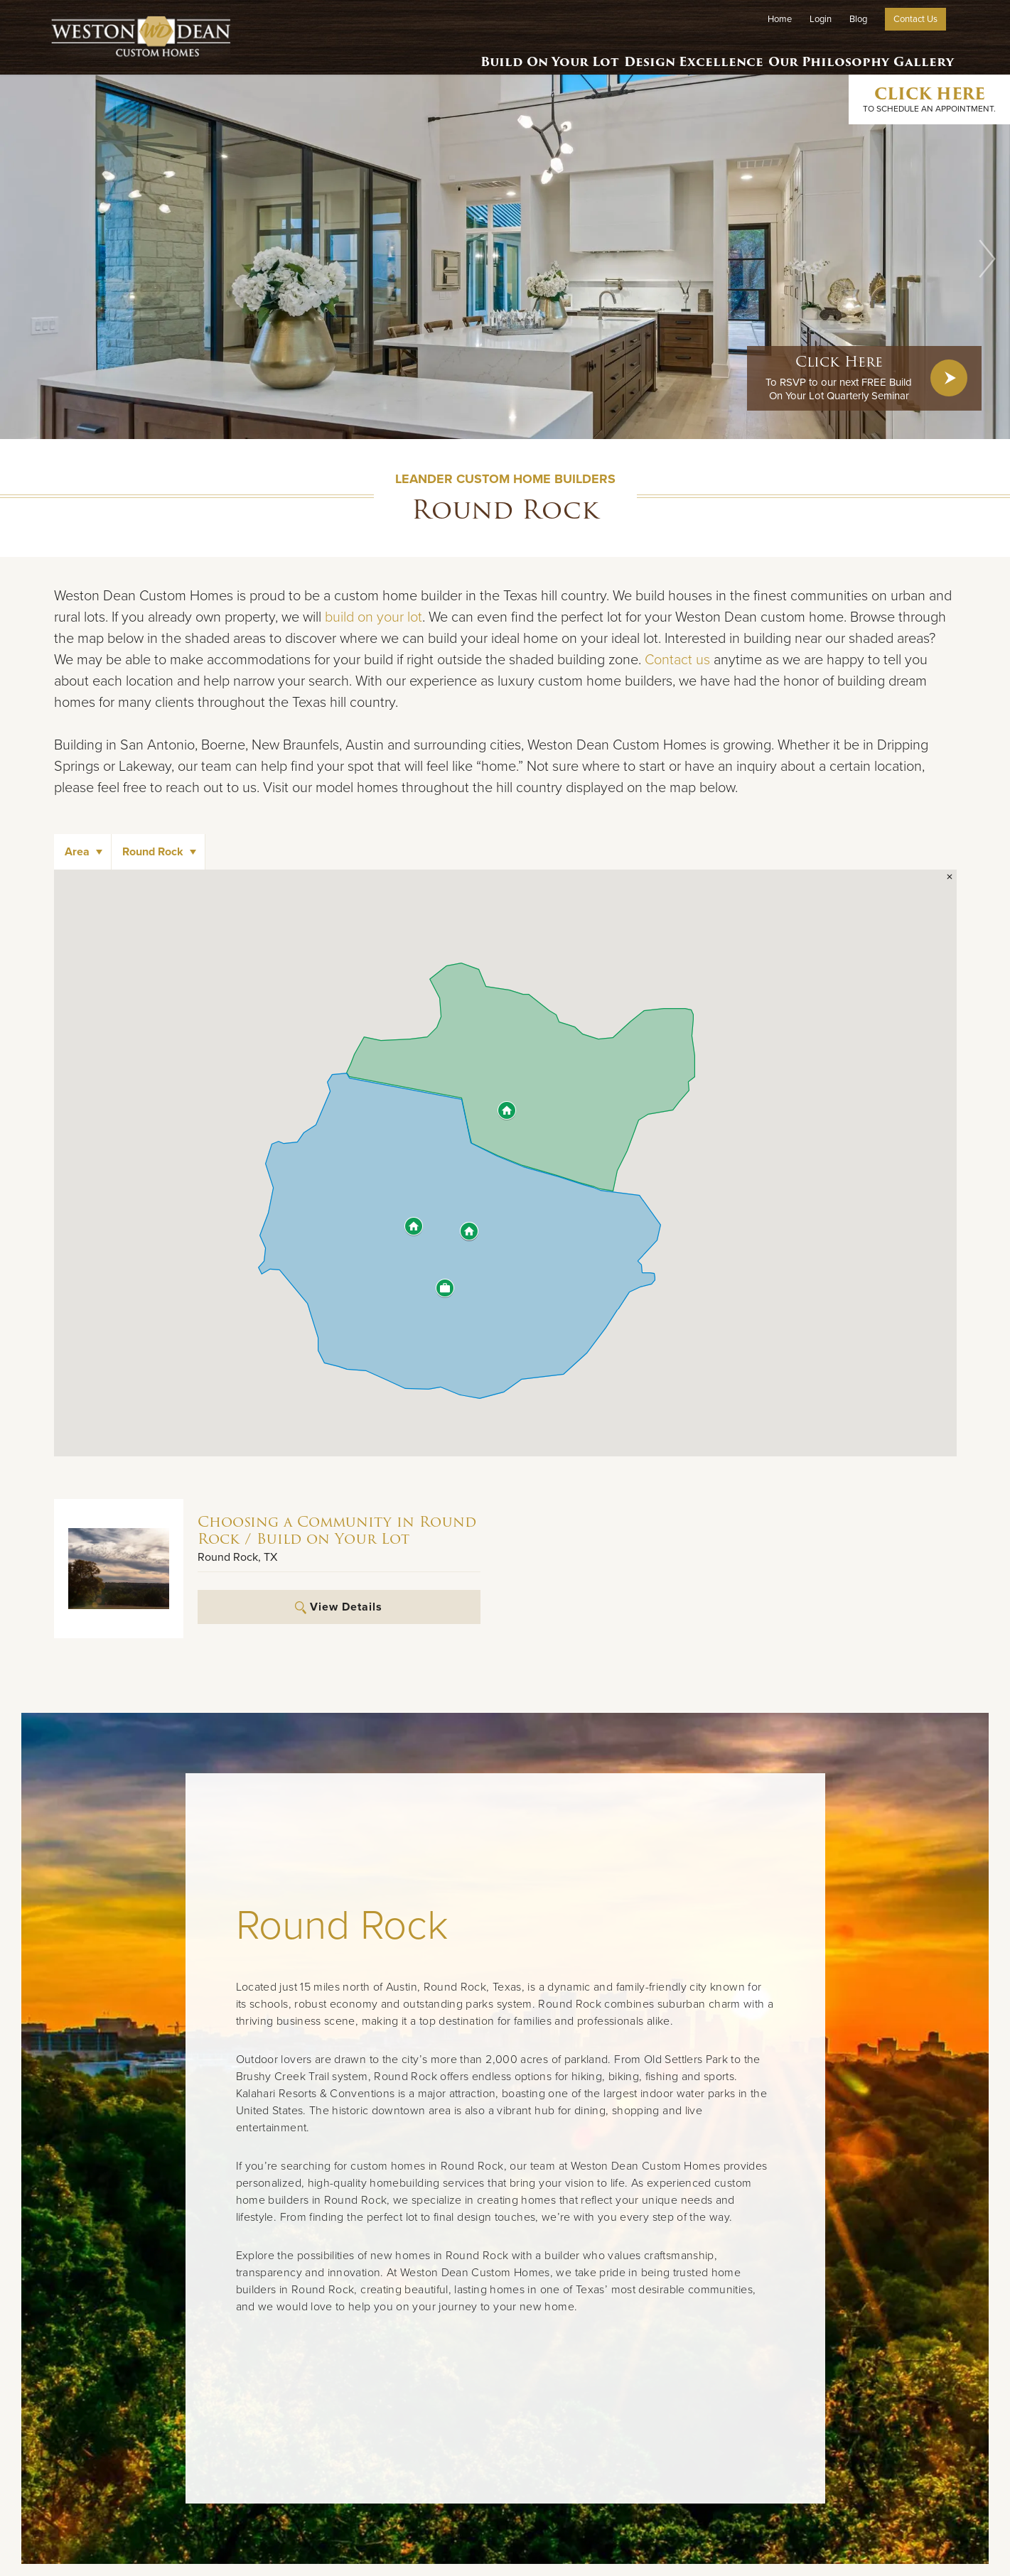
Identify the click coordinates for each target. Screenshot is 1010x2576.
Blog (858, 19)
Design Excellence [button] (677, 53)
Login (821, 19)
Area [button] (77, 852)
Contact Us (915, 19)
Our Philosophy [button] (817, 53)
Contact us (677, 660)
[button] (987, 258)
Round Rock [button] (152, 852)
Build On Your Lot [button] (527, 53)
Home (780, 19)
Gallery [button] (920, 53)
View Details (338, 1607)
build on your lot (373, 617)
